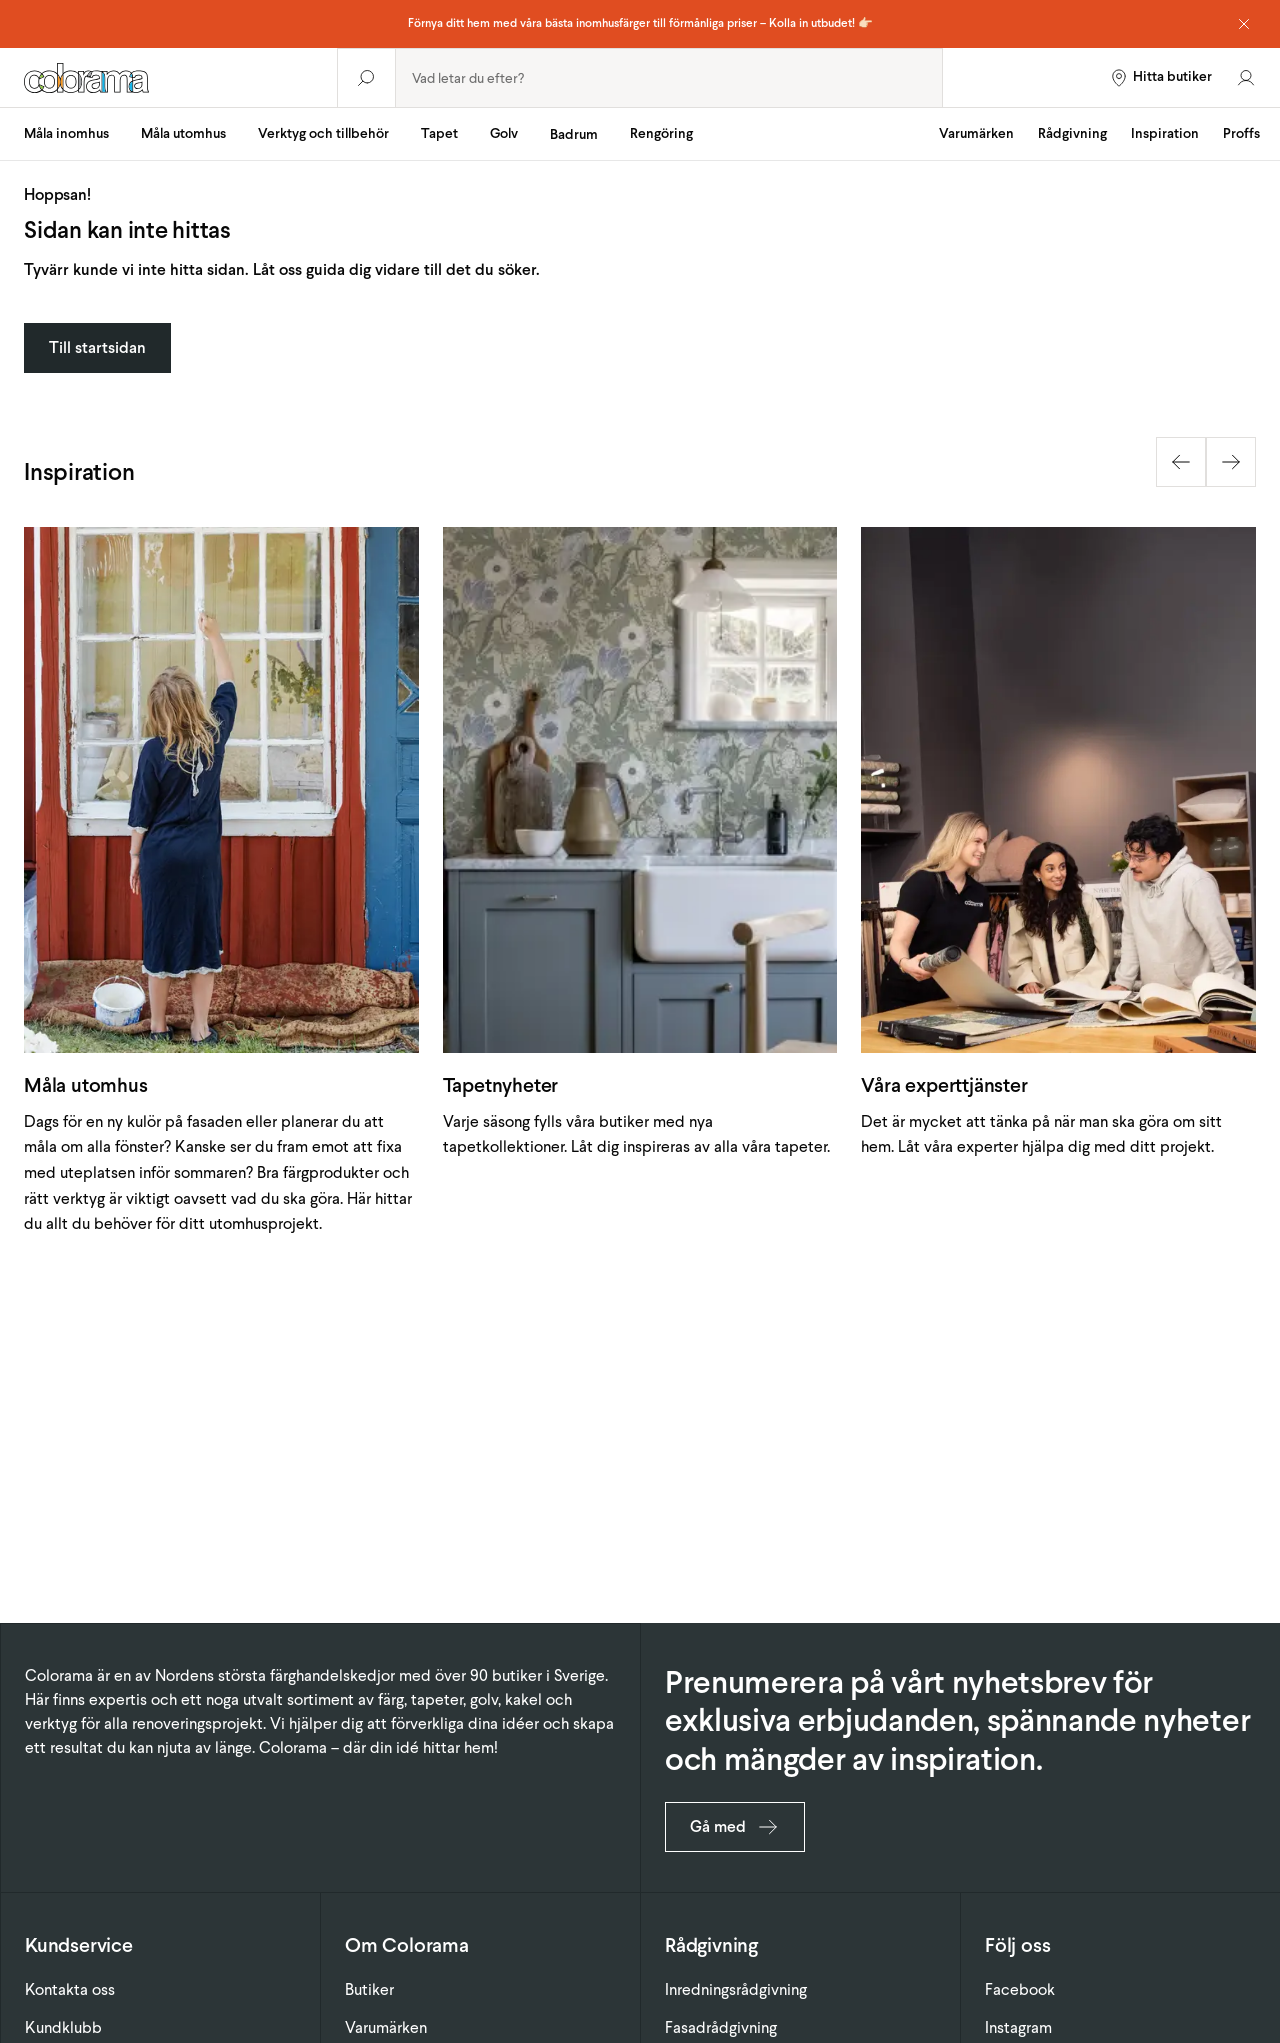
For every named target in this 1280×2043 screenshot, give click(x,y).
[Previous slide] (1181, 462)
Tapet (439, 133)
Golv (504, 133)
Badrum (574, 134)
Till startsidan (97, 347)
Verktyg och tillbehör (323, 133)
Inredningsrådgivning (736, 1989)
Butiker (369, 1989)
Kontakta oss (70, 1989)
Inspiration (1165, 133)
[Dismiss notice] (1244, 24)
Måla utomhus (183, 133)
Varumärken (976, 133)
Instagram (1018, 2027)
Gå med (735, 1827)
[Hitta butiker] (1160, 77)
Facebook (1020, 1989)
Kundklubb (63, 2027)
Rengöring (661, 133)
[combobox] (669, 78)
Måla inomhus (66, 133)
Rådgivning (1072, 133)
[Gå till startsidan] (168, 78)
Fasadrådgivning (721, 2027)
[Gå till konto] (1246, 77)
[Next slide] (1231, 462)
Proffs (1241, 133)
